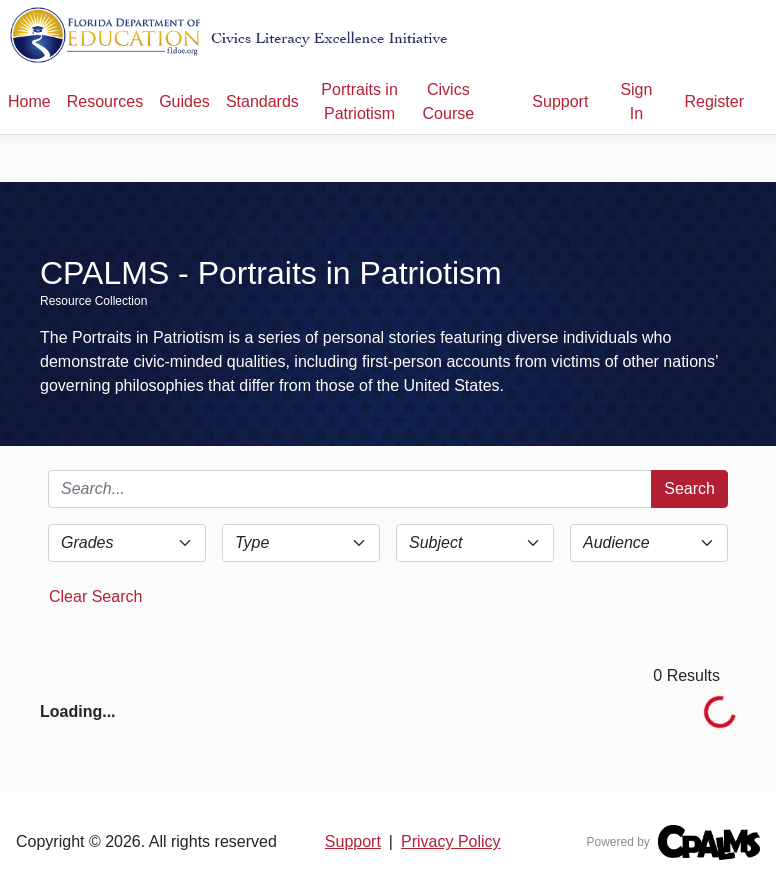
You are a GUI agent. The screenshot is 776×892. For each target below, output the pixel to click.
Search (689, 488)
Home (29, 101)
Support (560, 101)
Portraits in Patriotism (359, 101)
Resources (105, 101)
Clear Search (95, 596)
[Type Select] (301, 543)
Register (714, 101)
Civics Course (449, 101)
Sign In (636, 101)
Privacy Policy (451, 841)
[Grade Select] (127, 543)
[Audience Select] (649, 543)
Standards (262, 101)
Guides (184, 101)
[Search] (350, 489)
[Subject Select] (475, 543)
